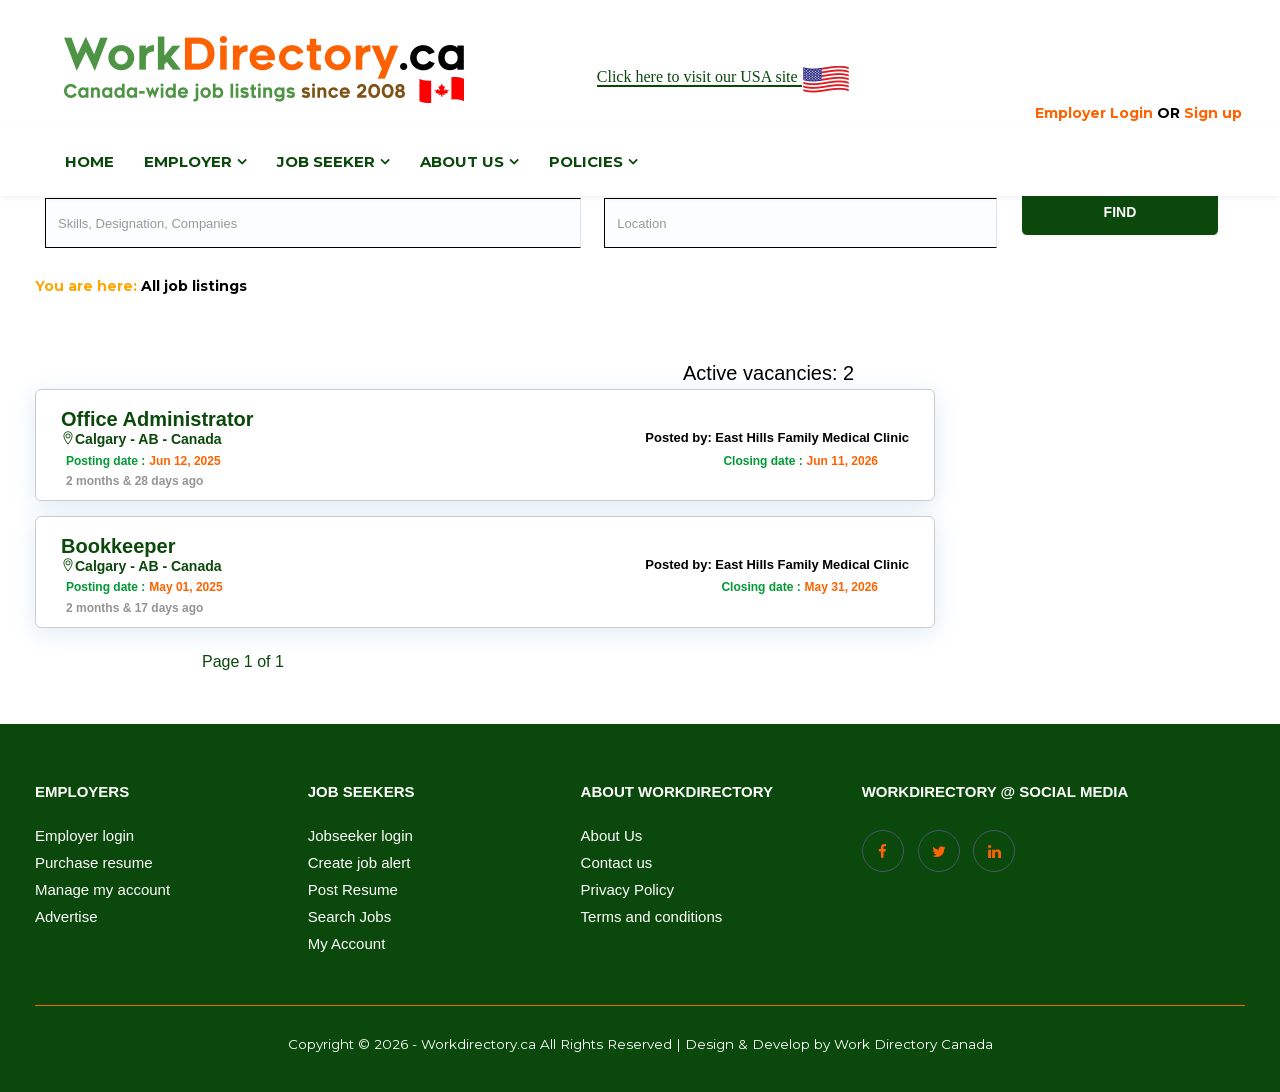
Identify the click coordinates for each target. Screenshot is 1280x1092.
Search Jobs (349, 917)
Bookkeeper (118, 546)
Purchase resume (94, 863)
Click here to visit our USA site (724, 77)
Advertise (66, 917)
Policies (586, 161)
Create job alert (359, 863)
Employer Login (1094, 113)
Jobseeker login (360, 836)
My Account (347, 944)
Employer (188, 161)
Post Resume (353, 890)
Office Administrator (157, 419)
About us (462, 161)
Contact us (617, 863)
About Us (612, 836)
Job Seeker (326, 161)
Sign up (1213, 113)
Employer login (84, 836)
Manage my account (102, 890)
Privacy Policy (627, 890)
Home (89, 161)
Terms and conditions (652, 917)
